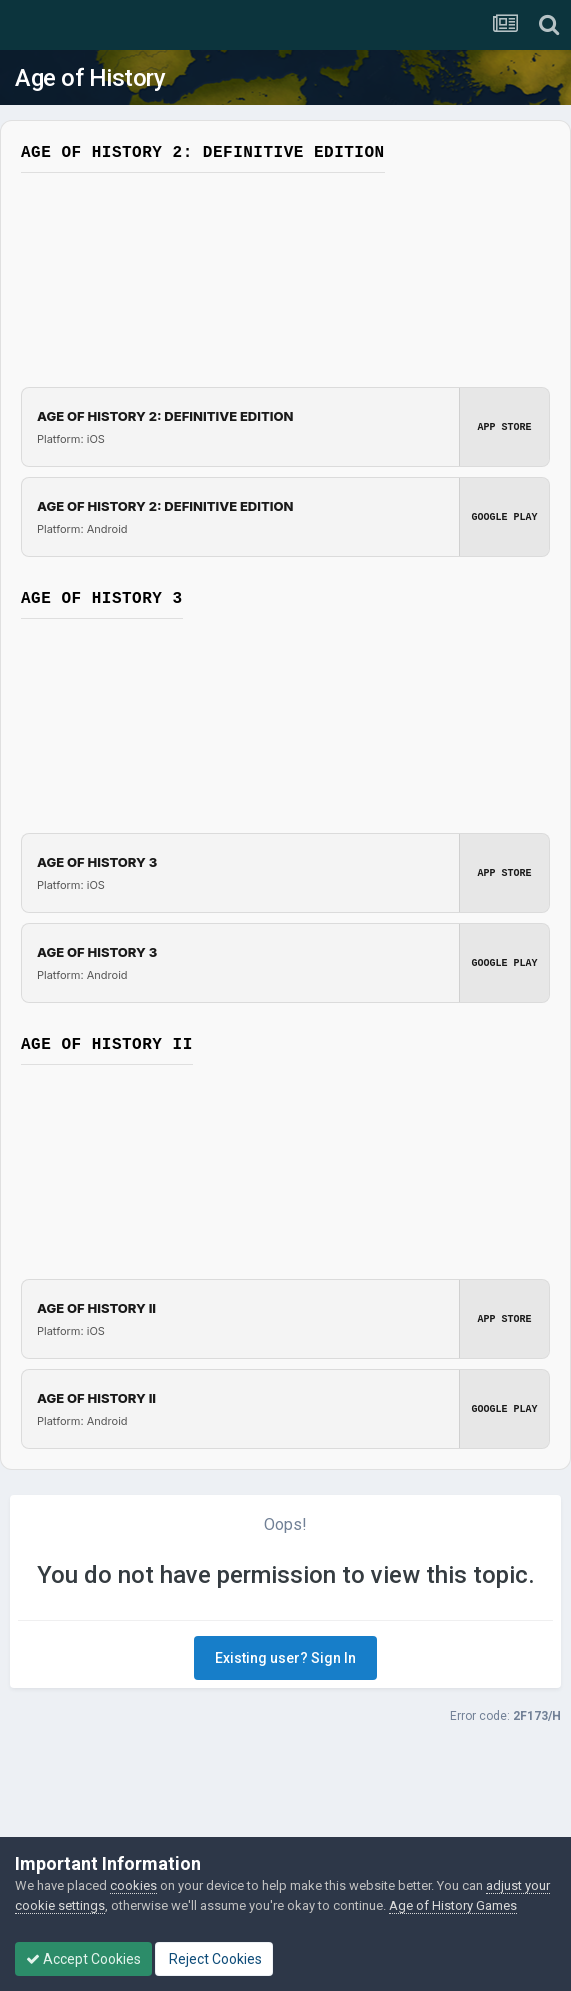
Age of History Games (453, 1905)
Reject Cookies (214, 1959)
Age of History (90, 78)
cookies (133, 1885)
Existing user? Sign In (285, 1658)
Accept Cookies (83, 1959)
